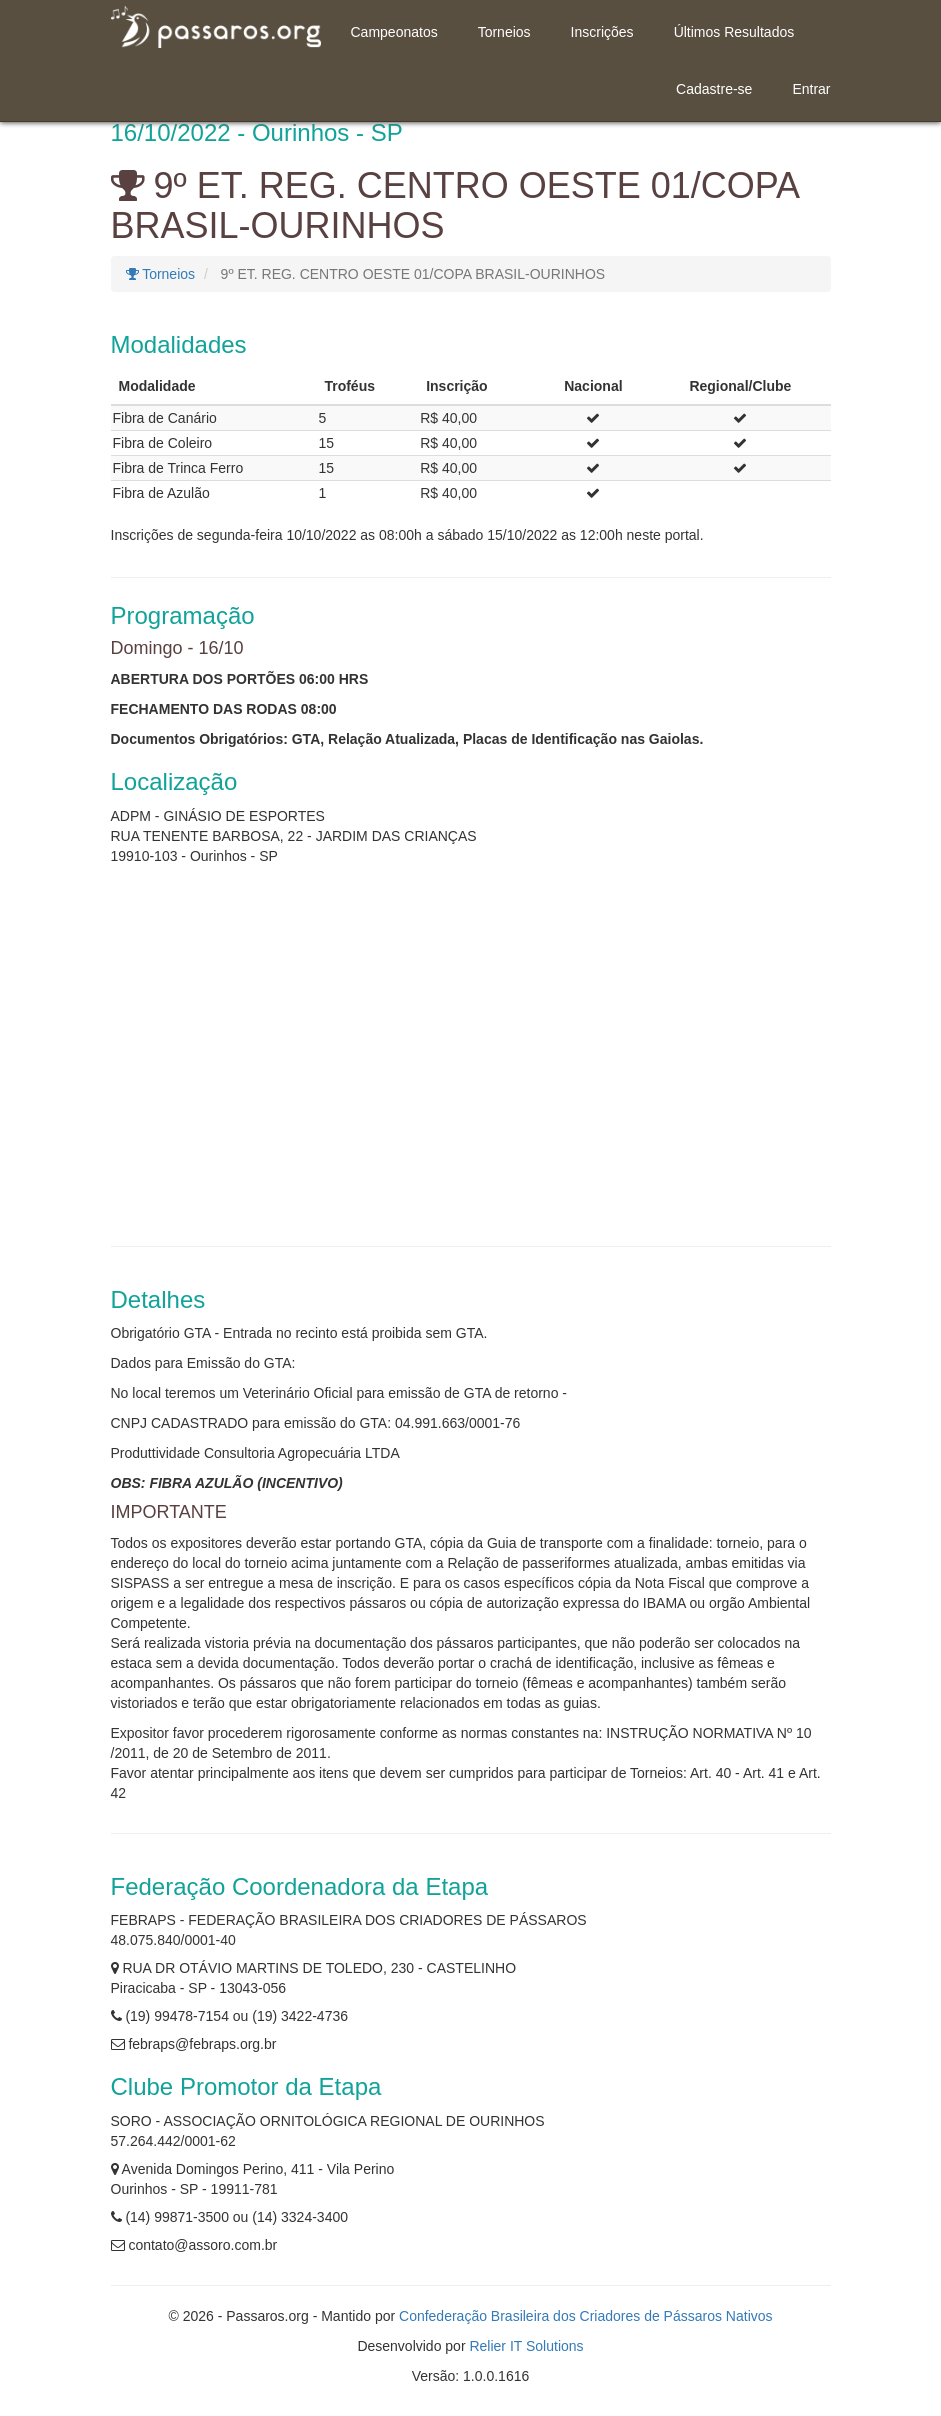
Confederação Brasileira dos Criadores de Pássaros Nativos (586, 2316)
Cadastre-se (714, 89)
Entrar (811, 89)
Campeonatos (394, 32)
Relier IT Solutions (526, 2346)
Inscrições (602, 32)
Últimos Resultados (734, 32)
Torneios (504, 32)
